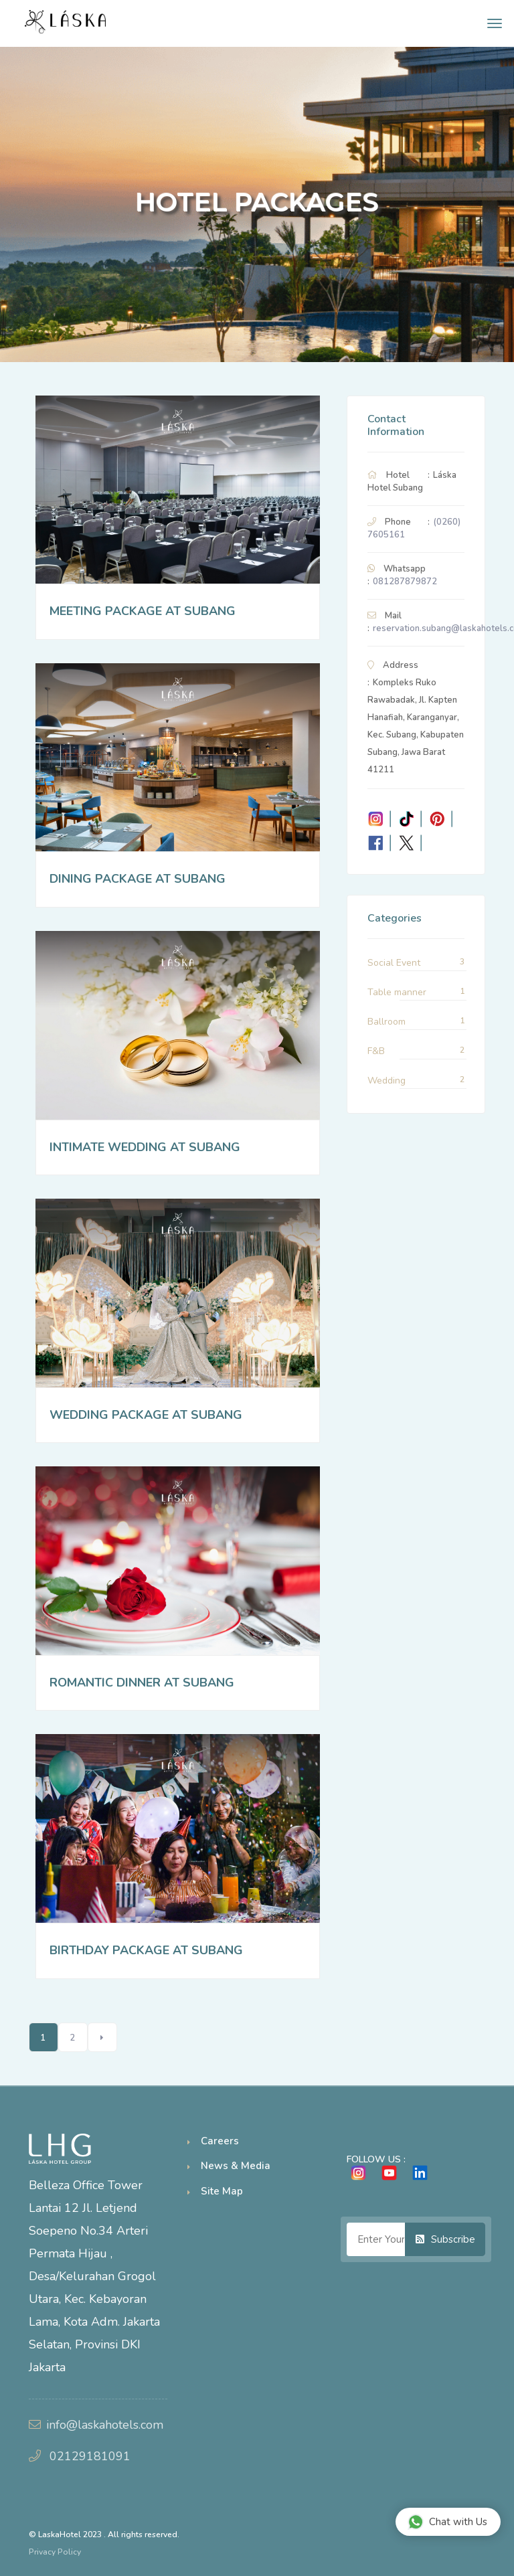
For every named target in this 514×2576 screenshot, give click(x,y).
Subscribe (445, 2239)
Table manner (396, 992)
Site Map (222, 2191)
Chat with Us (447, 2521)
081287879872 (405, 582)
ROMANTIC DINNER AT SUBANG (142, 1683)
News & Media (235, 2165)
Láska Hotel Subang (411, 482)
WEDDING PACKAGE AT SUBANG (146, 1415)
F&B (376, 1051)
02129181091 (90, 2456)
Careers (220, 2141)
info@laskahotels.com (104, 2425)
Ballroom (386, 1021)
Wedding (386, 1080)
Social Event (393, 962)
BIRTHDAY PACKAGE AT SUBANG (146, 1950)
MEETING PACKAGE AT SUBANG (143, 611)
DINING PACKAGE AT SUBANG (138, 879)
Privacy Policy (55, 2552)
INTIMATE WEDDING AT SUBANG (145, 1147)
